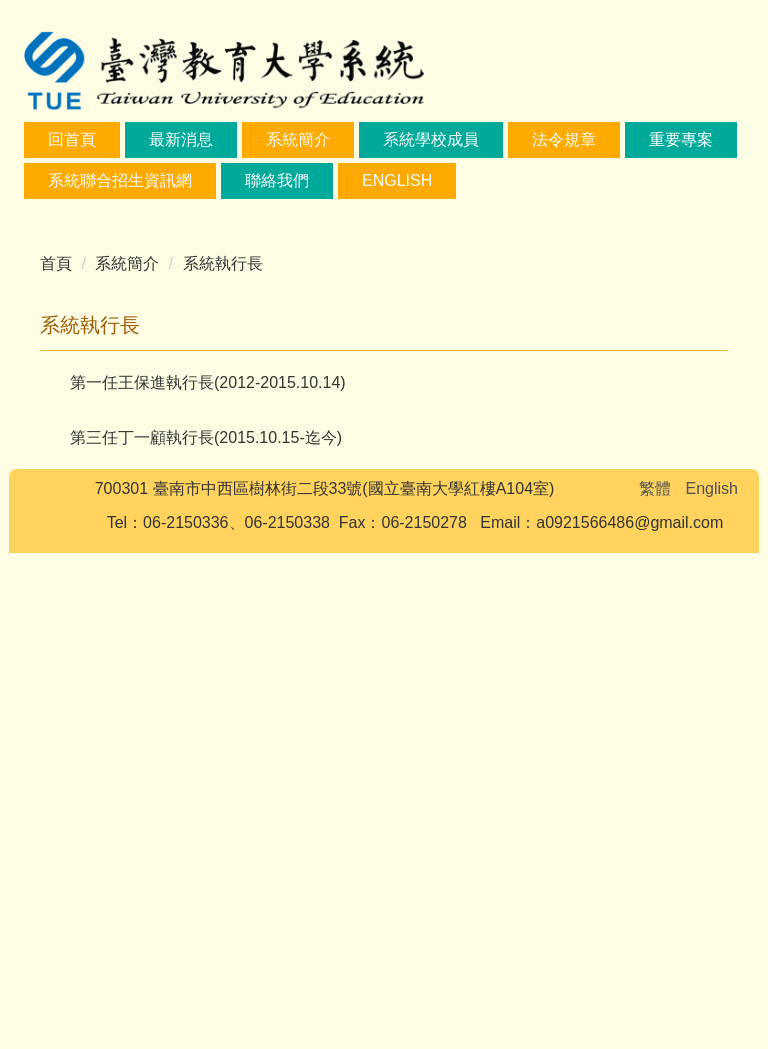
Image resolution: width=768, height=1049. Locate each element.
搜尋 (696, 35)
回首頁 (72, 139)
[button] (49, 464)
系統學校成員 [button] (431, 139)
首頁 (56, 759)
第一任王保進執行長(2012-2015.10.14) (208, 878)
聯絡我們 (277, 180)
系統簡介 (127, 759)
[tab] (272, 690)
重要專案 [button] (681, 139)
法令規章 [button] (564, 139)
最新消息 (181, 139)
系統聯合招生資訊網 (120, 180)
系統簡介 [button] (298, 139)
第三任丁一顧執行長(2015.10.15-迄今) (206, 933)
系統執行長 (223, 759)
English (397, 180)
